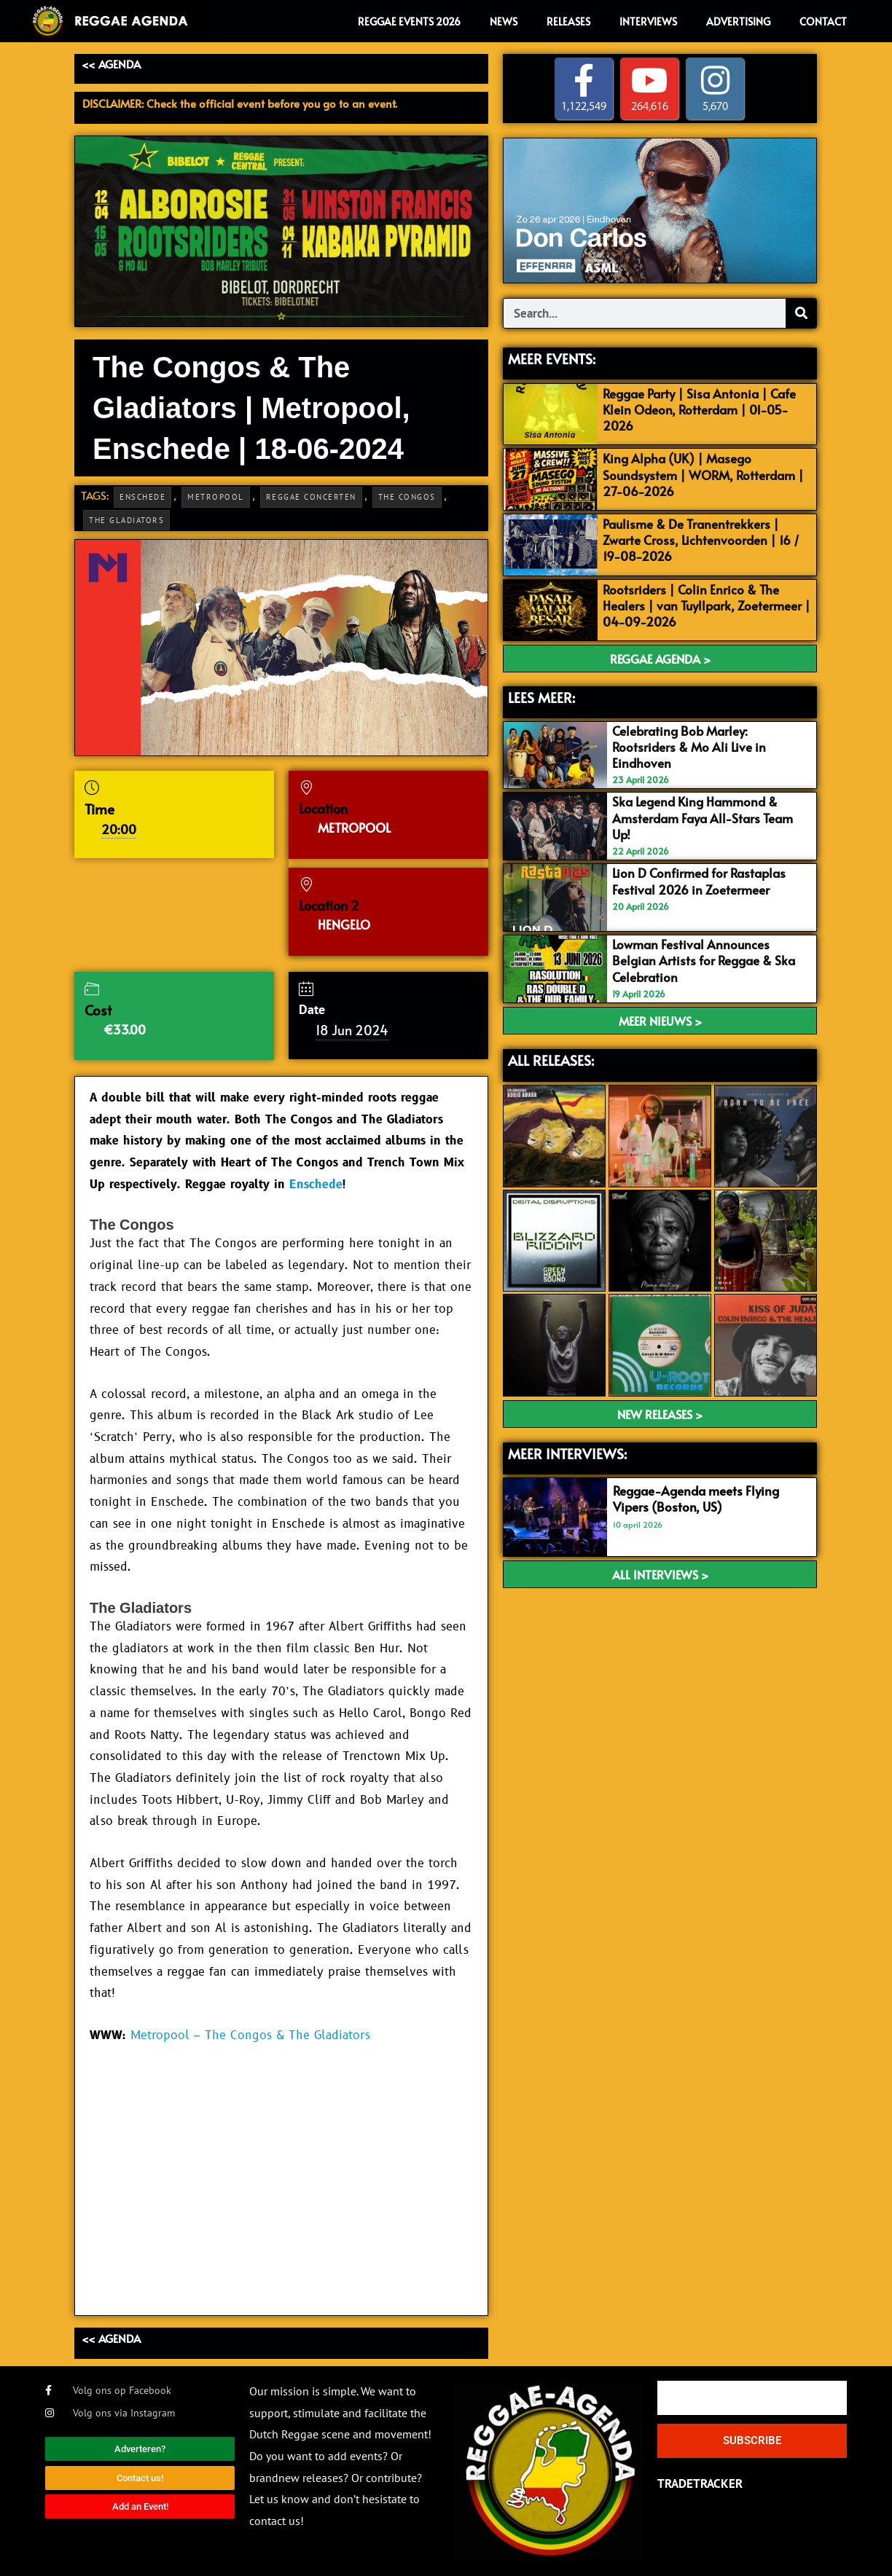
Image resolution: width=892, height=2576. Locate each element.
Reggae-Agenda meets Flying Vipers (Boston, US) (696, 1498)
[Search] (801, 313)
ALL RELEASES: (551, 1060)
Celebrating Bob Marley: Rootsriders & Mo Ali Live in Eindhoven (689, 746)
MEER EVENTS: (551, 358)
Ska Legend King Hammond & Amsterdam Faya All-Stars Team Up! (702, 817)
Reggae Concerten (311, 497)
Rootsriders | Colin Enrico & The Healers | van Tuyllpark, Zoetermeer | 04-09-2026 (706, 605)
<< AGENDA (111, 63)
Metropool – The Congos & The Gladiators (250, 2035)
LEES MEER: (541, 697)
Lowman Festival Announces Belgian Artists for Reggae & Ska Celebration (703, 960)
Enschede (142, 497)
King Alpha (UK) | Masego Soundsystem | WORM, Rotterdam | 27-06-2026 (703, 474)
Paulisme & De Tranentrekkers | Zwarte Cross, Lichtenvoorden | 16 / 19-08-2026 (701, 540)
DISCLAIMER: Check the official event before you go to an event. (239, 103)
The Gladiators (126, 520)
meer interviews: (567, 1453)
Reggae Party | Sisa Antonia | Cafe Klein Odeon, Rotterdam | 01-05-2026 (699, 409)
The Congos (407, 497)
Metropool (215, 497)
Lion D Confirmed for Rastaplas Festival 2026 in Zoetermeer (699, 881)
